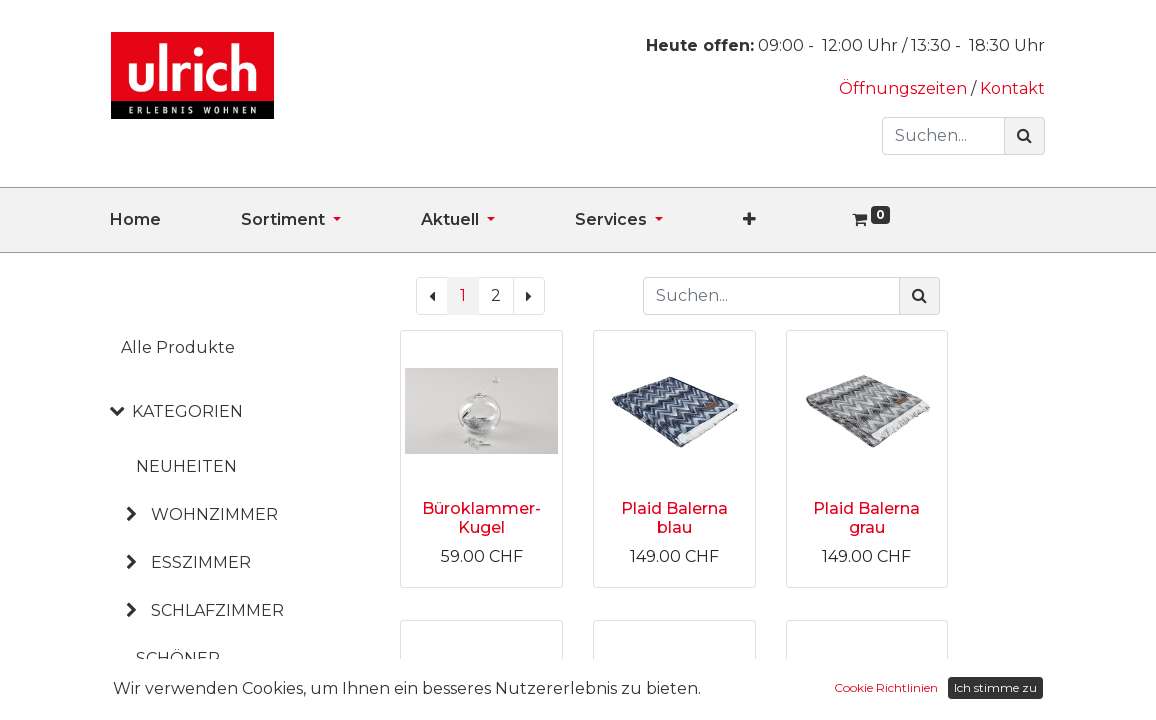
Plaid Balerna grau (866, 518)
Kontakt (1012, 88)
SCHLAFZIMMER (217, 610)
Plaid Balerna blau (674, 518)
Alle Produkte (178, 347)
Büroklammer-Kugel (481, 518)
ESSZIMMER (201, 562)
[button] (789, 220)
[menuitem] (175, 220)
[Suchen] (1024, 136)
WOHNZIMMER (214, 514)
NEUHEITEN (186, 466)
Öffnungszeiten (905, 88)
